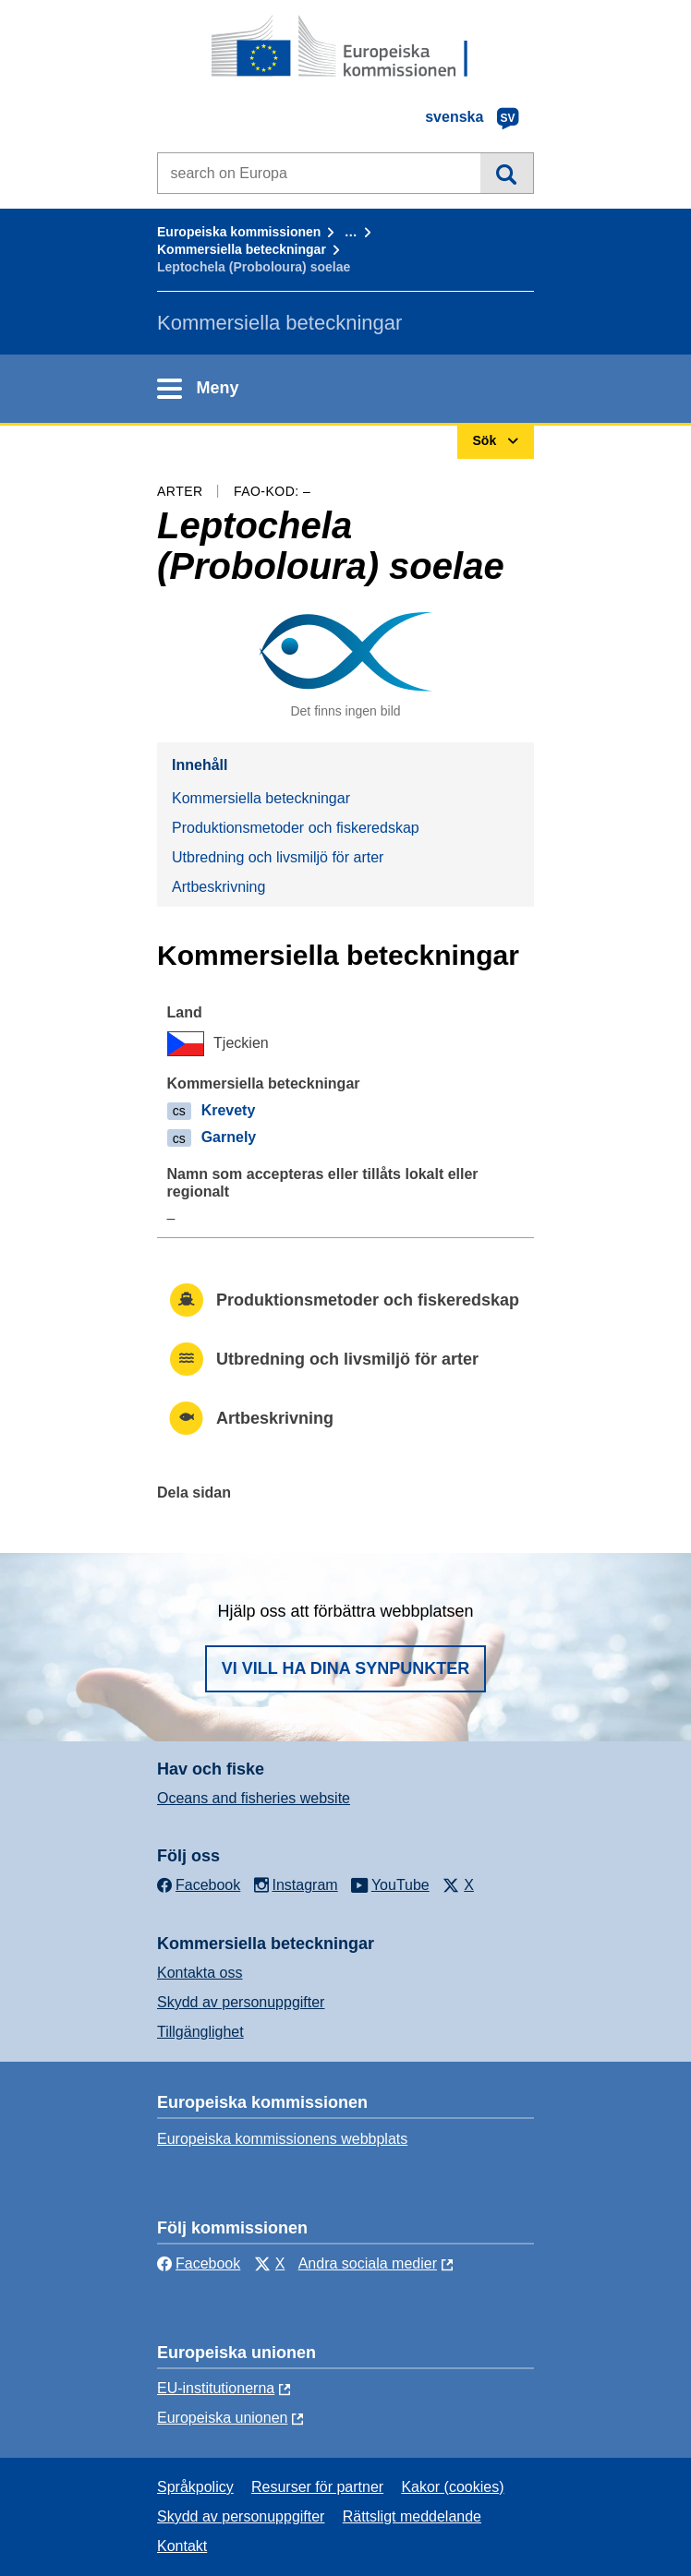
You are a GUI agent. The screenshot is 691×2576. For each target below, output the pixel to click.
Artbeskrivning (218, 887)
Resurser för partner (317, 2487)
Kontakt (182, 2546)
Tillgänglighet (200, 2032)
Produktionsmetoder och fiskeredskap (295, 828)
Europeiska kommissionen (239, 231)
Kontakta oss (200, 1972)
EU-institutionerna (215, 2388)
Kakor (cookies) (452, 2487)
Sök (506, 172)
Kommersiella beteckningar (241, 249)
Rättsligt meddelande (412, 2516)
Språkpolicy (195, 2487)
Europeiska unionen (222, 2418)
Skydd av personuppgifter (240, 2002)
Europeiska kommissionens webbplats (282, 2139)
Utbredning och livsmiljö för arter (277, 857)
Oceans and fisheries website (253, 1798)
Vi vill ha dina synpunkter (345, 1668)
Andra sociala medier (367, 2263)
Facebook (198, 2263)
